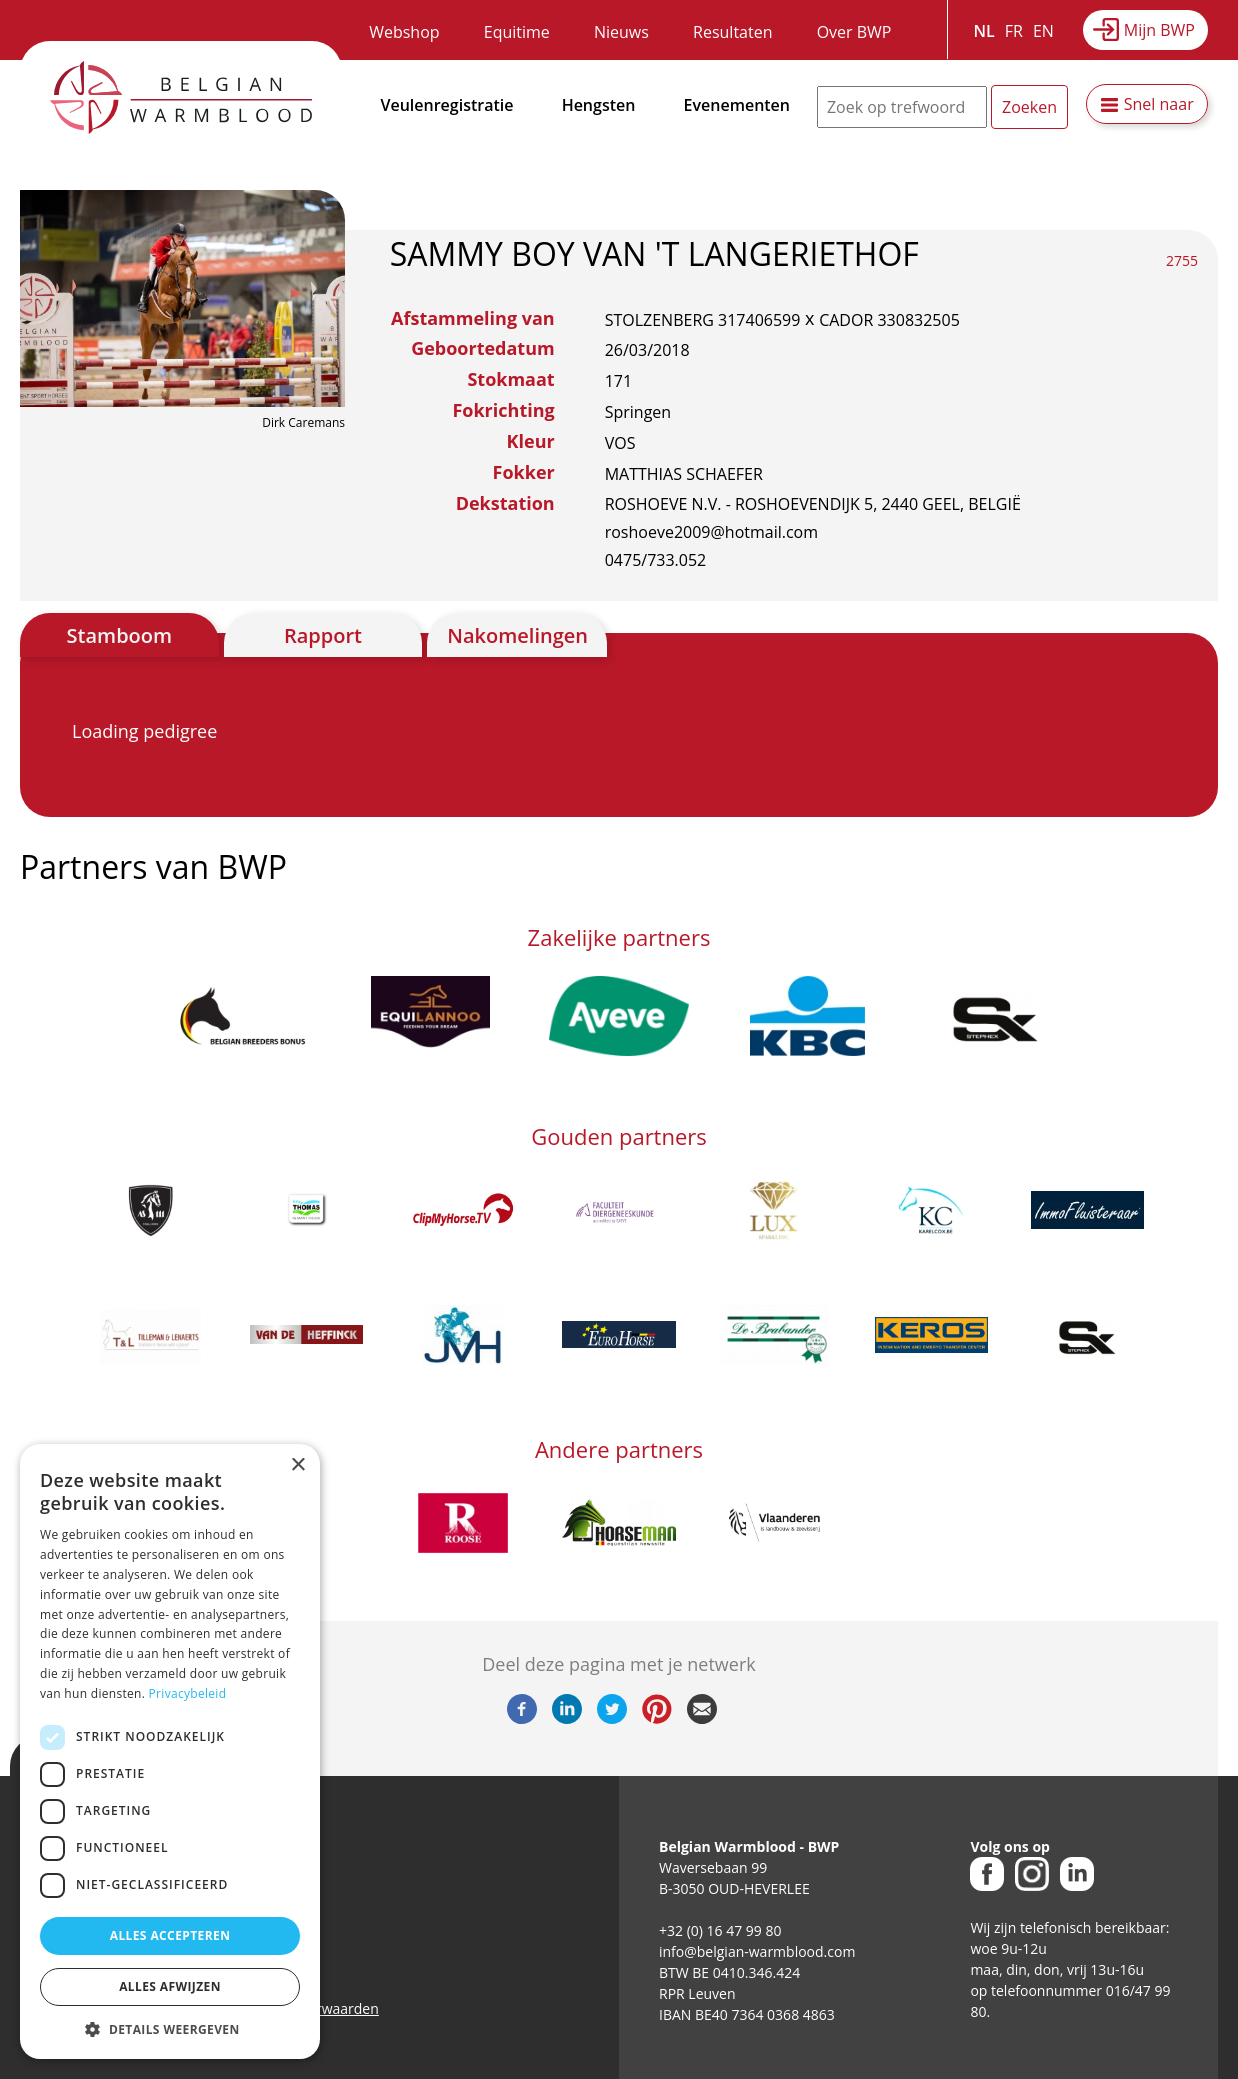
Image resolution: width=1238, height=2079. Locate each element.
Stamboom (120, 635)
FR (1014, 31)
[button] (170, 2029)
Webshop (404, 32)
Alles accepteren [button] (170, 1935)
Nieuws (621, 32)
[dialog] (170, 1751)
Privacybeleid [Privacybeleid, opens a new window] (188, 1693)
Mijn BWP (1159, 30)
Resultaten (732, 32)
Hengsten (599, 105)
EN (1043, 31)
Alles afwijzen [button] (170, 1986)
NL (984, 31)
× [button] (297, 1465)
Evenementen (737, 105)
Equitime (517, 32)
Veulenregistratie (447, 105)
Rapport (323, 635)
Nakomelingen (517, 635)
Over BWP (854, 32)
